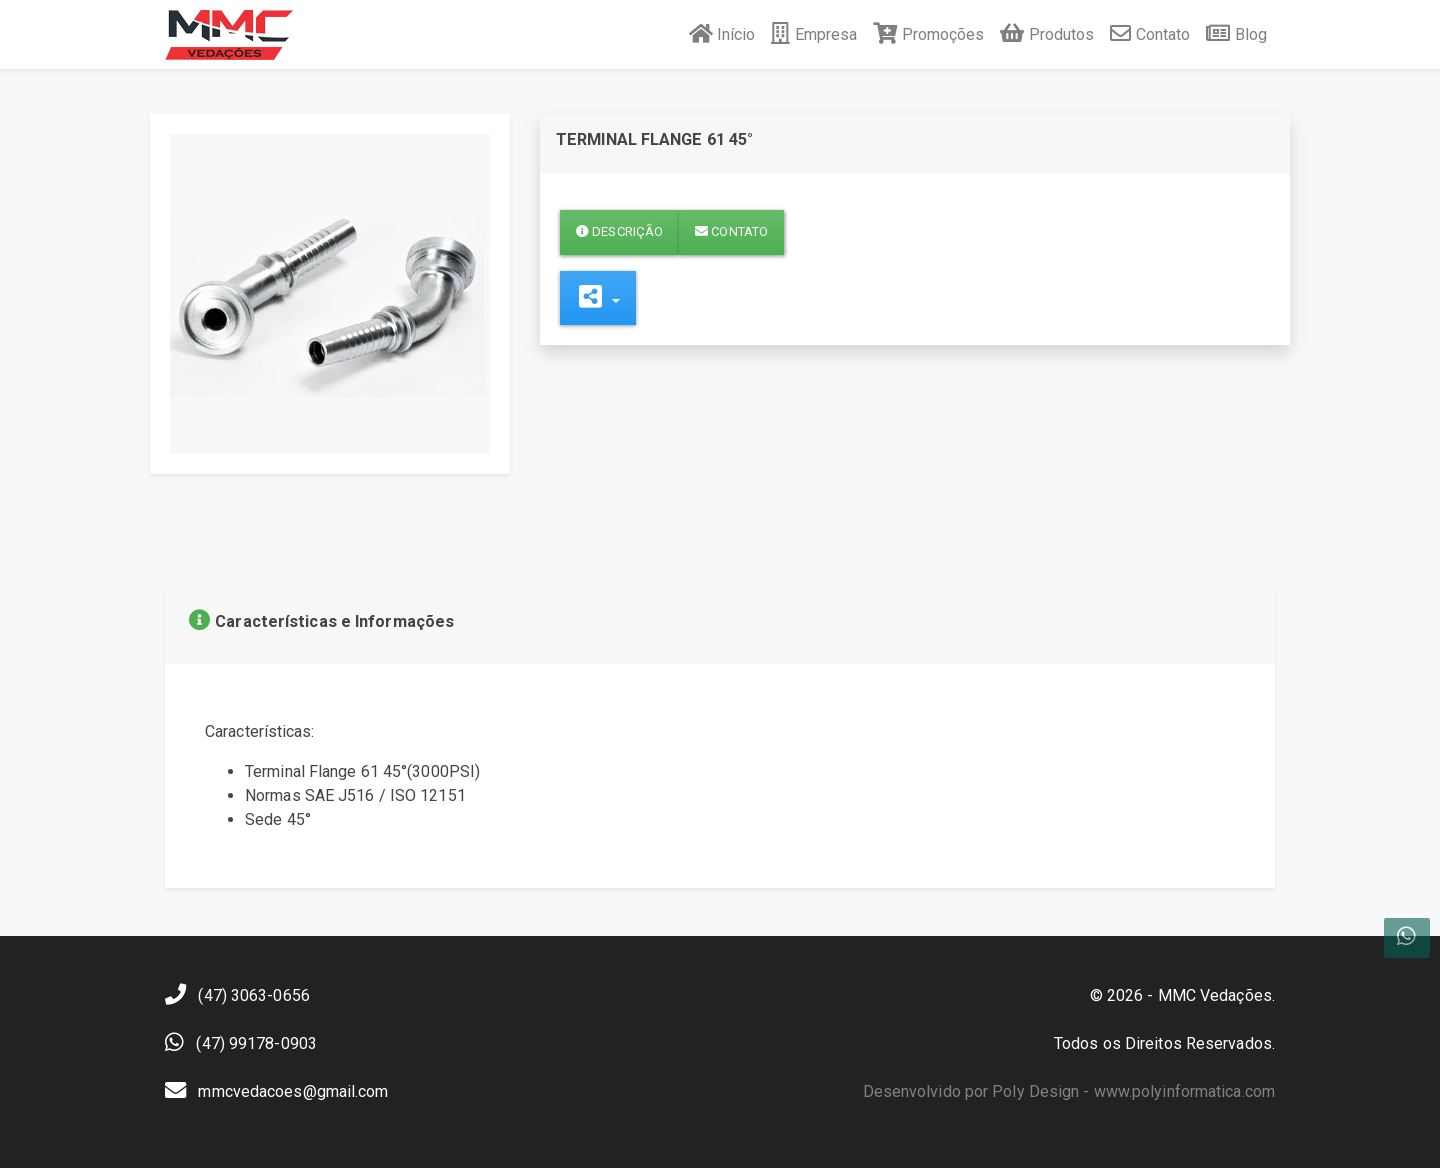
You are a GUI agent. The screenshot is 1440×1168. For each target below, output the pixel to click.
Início (722, 34)
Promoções (928, 34)
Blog (1236, 34)
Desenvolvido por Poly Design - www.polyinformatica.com (1069, 1091)
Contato (1150, 34)
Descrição (619, 231)
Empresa (814, 34)
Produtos (1047, 34)
